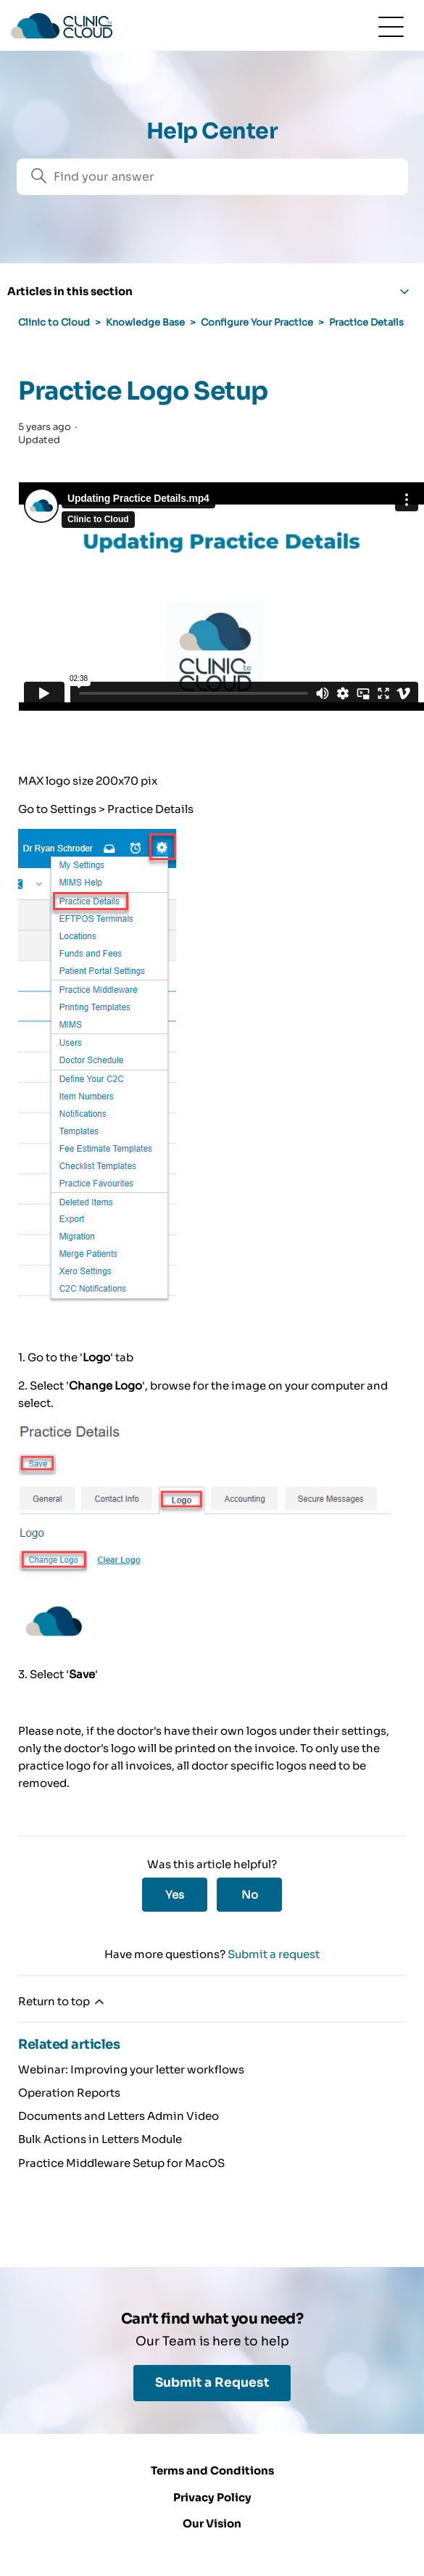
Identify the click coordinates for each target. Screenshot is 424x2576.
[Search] (212, 177)
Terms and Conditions (212, 2470)
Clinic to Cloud (54, 322)
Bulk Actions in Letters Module (100, 2139)
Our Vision (212, 2523)
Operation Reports (69, 2093)
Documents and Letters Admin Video (118, 2116)
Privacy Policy (212, 2497)
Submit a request (274, 1954)
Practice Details (366, 322)
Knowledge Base (145, 322)
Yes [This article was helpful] (174, 1895)
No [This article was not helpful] (249, 1895)
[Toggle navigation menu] (391, 26)
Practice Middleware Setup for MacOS (121, 2163)
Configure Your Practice (257, 322)
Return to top (62, 2001)
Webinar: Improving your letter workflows (131, 2069)
